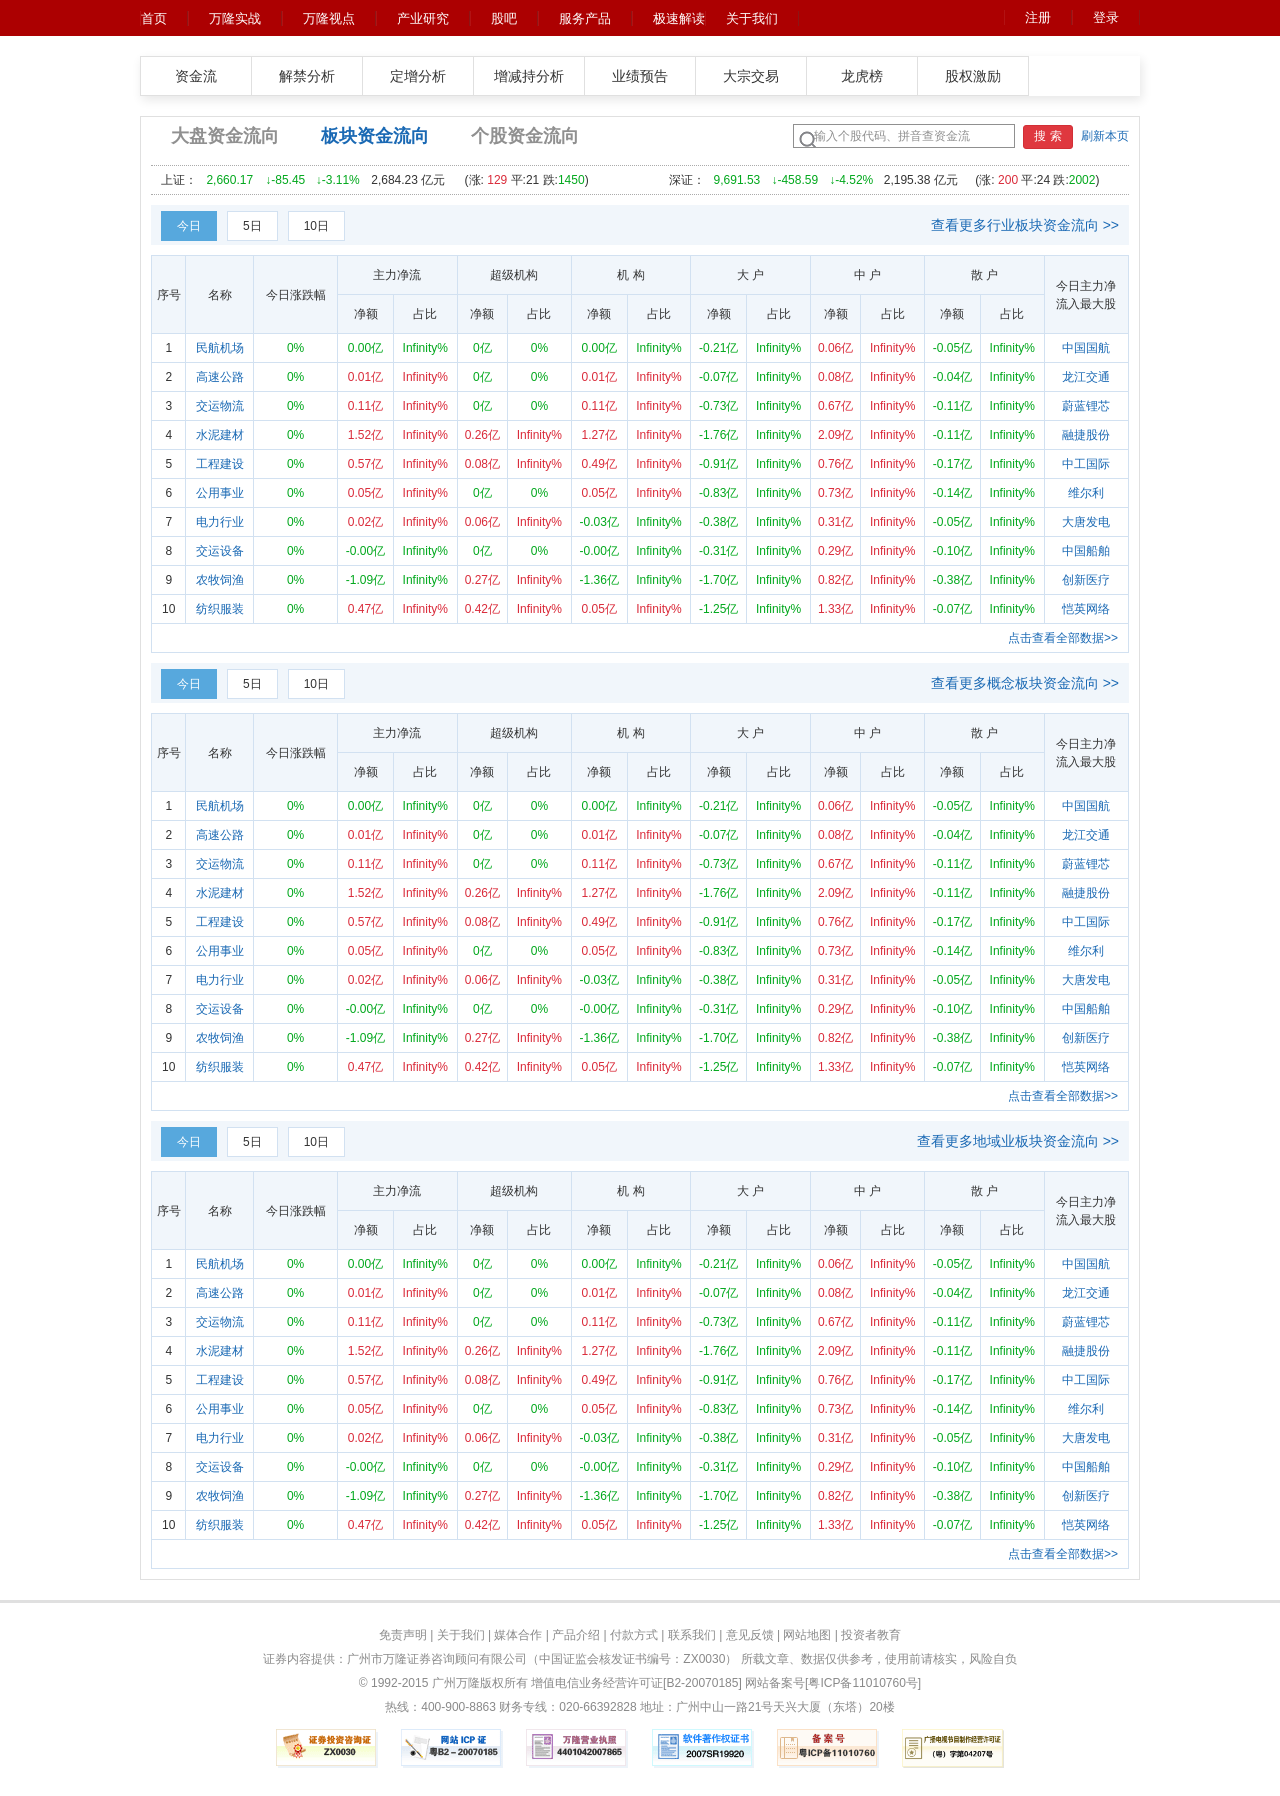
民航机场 (220, 348)
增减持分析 (529, 76)
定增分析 (418, 76)
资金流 (196, 76)
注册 (1038, 17)
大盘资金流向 (225, 136)
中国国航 (1086, 348)
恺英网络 (1086, 609)
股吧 (504, 18)
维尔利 (1086, 493)
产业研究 (423, 18)
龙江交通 (1086, 377)
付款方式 (634, 1635)
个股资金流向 (525, 136)
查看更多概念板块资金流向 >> (1025, 683)
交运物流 (220, 406)
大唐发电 (1086, 522)
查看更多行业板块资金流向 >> (1025, 225)
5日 (252, 226)
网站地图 (807, 1635)
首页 (154, 18)
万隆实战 (235, 18)
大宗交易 (751, 76)
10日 (316, 226)
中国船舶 (1086, 551)
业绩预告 (640, 76)
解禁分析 (307, 76)
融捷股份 (1086, 435)
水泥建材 (220, 435)
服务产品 (585, 18)
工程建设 (220, 464)
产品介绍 (576, 1635)
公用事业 (220, 493)
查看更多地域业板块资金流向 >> (1018, 1141)
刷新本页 (1105, 136)
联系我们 (692, 1635)
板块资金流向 (375, 136)
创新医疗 (1086, 580)
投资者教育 (871, 1635)
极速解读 (679, 18)
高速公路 (220, 377)
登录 (1106, 17)
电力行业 (220, 522)
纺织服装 (220, 609)
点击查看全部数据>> (1063, 638)
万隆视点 (329, 18)
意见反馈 (750, 1635)
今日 (189, 226)
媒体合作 (518, 1635)
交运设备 (220, 551)
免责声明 (403, 1635)
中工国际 (1086, 464)
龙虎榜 (862, 76)
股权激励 (973, 76)
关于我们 (752, 18)
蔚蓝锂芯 (1086, 406)
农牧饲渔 (220, 580)
